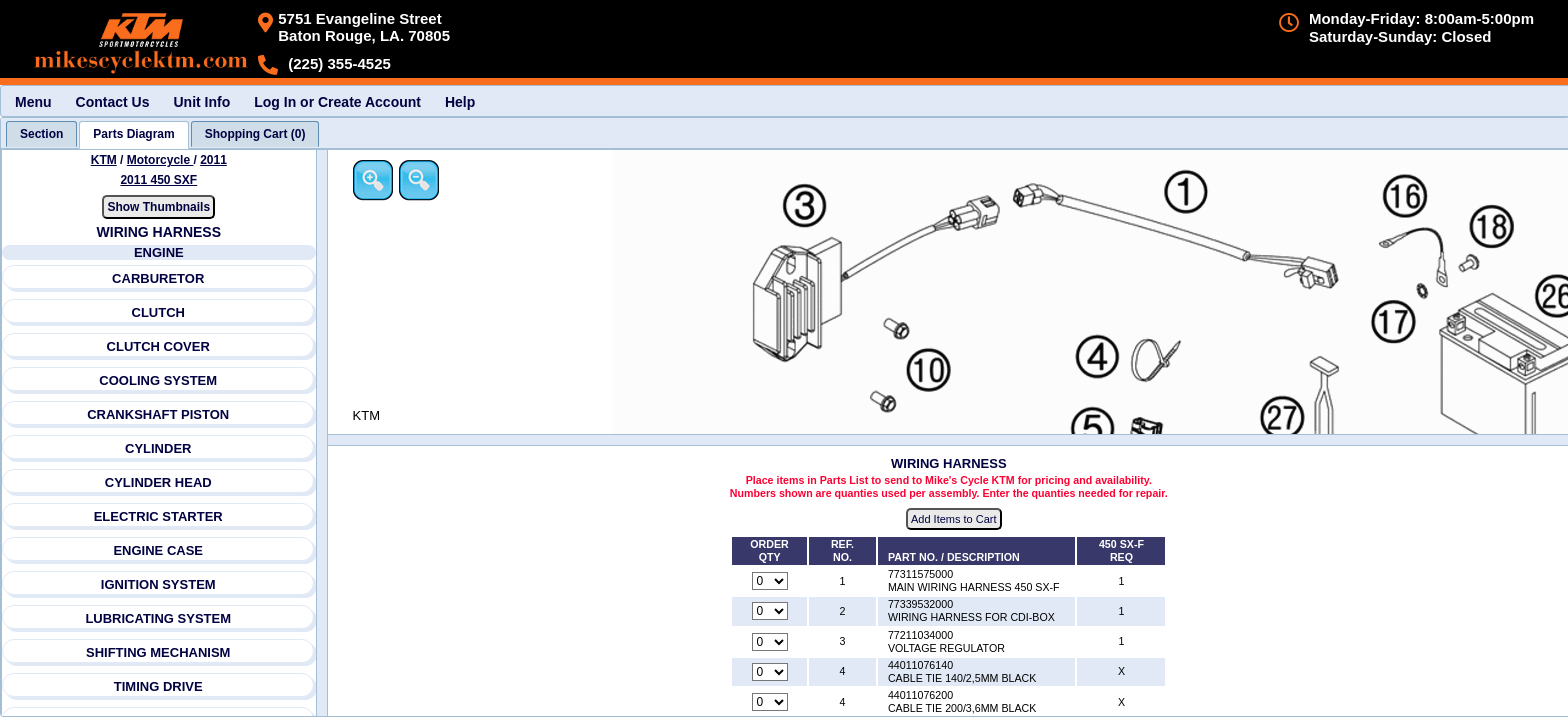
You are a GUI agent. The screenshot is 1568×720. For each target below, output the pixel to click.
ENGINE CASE (158, 550)
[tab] (41, 134)
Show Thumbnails (158, 207)
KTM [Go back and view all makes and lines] (104, 160)
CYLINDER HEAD (158, 482)
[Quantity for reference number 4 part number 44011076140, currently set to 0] (770, 672)
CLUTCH (158, 312)
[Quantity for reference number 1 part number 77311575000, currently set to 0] (770, 581)
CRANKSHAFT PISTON (158, 414)
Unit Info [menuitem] (201, 102)
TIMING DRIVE (158, 686)
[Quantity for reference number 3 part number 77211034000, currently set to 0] (770, 642)
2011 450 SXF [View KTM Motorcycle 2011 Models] (158, 180)
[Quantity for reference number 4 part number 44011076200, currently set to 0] (770, 702)
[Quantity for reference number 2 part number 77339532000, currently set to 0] (770, 611)
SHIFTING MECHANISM (158, 652)
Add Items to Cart (954, 519)
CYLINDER (158, 448)
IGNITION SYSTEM (158, 584)
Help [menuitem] (460, 102)
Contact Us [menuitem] (113, 102)
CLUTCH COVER (158, 346)
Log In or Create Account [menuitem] (337, 102)
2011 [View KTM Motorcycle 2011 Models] (213, 160)
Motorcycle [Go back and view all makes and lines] (160, 160)
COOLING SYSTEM (158, 380)
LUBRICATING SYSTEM (158, 618)
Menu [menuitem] (33, 102)
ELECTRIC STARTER (158, 516)
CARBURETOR (158, 278)
